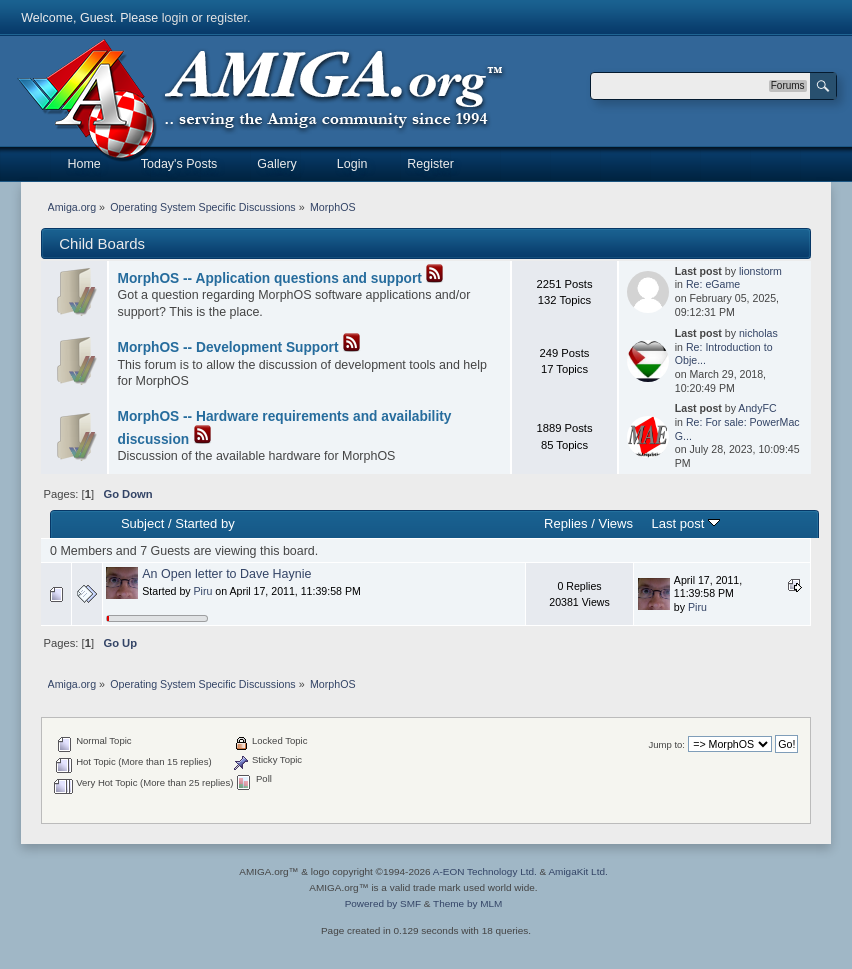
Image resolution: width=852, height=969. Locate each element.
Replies (565, 523)
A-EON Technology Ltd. (485, 871)
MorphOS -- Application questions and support (270, 278)
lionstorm (760, 271)
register (226, 18)
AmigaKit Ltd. (577, 871)
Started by (204, 523)
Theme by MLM (467, 903)
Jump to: (666, 744)
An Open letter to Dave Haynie (226, 574)
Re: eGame (713, 284)
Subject (142, 523)
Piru (203, 591)
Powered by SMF (383, 903)
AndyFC (757, 408)
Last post (685, 523)
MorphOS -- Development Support (228, 347)
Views (615, 523)
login (175, 18)
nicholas (758, 333)
